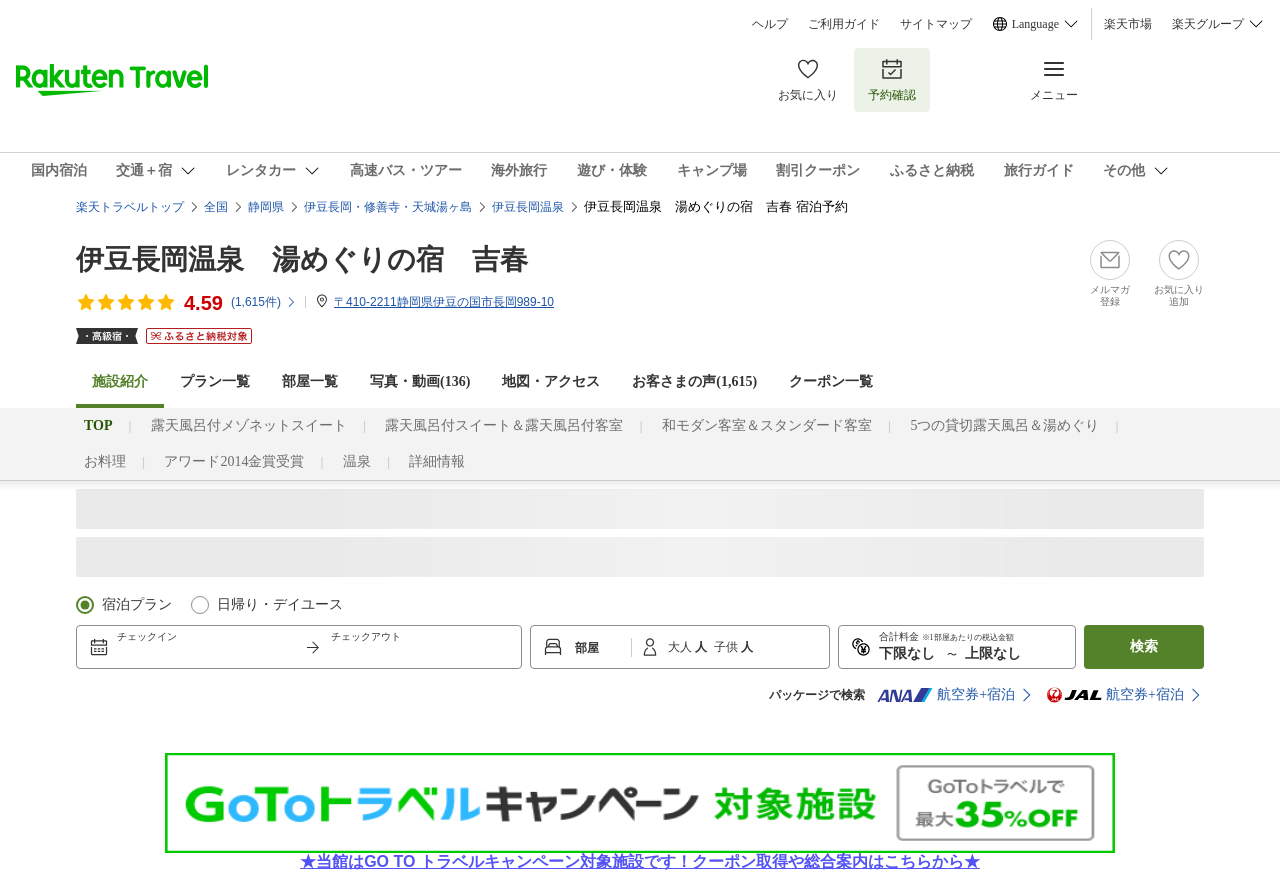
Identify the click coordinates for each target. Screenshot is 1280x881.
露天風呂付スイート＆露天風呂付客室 (504, 425)
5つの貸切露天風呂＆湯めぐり (1004, 425)
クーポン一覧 (831, 381)
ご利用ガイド (844, 24)
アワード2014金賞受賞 (234, 461)
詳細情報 (437, 461)
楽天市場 (1128, 24)
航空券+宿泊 (946, 695)
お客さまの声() (694, 381)
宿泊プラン (137, 604)
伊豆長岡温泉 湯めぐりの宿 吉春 (302, 259)
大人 (681, 647)
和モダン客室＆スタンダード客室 (767, 425)
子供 (727, 647)
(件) (264, 302)
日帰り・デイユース (280, 604)
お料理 (105, 461)
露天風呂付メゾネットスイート (249, 425)
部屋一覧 (310, 381)
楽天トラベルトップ (130, 207)
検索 (1144, 646)
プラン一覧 (215, 381)
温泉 (357, 461)
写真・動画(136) (420, 381)
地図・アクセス (551, 381)
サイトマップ (936, 24)
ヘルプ (770, 24)
